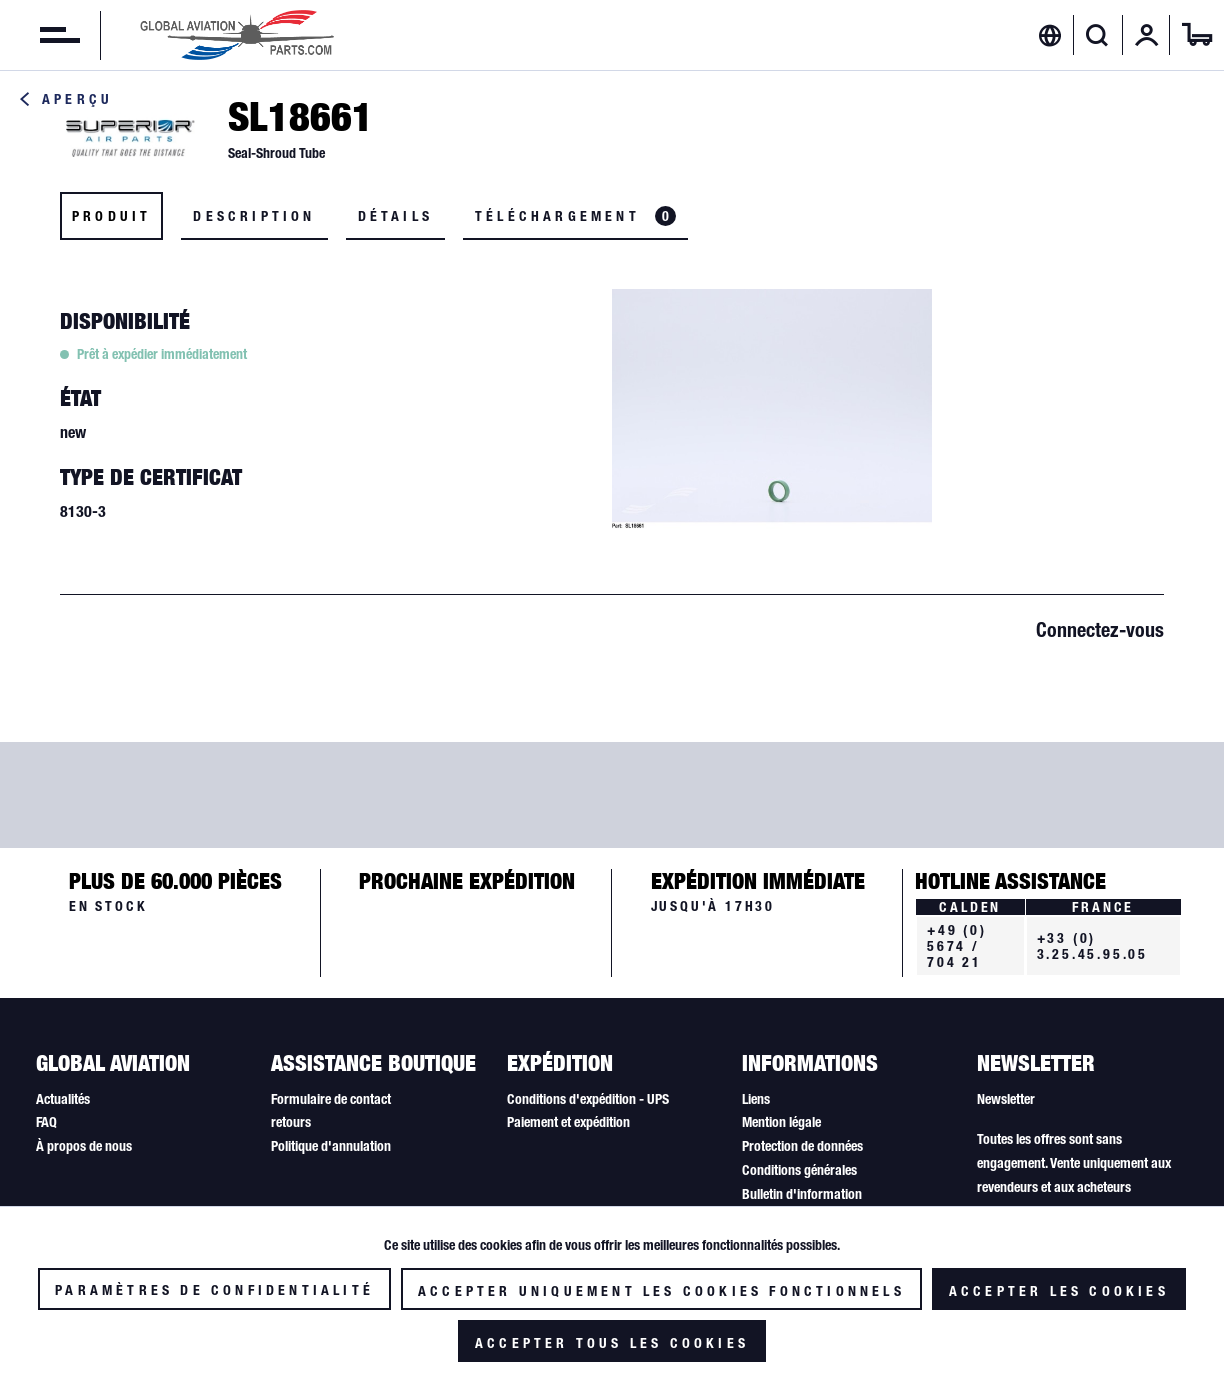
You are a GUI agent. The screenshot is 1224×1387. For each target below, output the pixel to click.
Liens (756, 1099)
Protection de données (802, 1146)
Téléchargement (575, 216)
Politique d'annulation (331, 1146)
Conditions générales (799, 1170)
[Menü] (40, 35)
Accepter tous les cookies (612, 1343)
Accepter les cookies (1059, 1291)
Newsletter (1006, 1099)
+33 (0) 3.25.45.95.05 (1092, 946)
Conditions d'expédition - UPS (588, 1099)
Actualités (63, 1099)
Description (254, 216)
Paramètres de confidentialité (214, 1290)
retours (291, 1122)
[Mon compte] (1147, 35)
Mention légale (781, 1122)
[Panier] (1197, 35)
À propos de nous (84, 1146)
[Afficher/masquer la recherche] (1097, 35)
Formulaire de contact (331, 1099)
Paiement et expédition (568, 1122)
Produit (111, 216)
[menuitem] (40, 35)
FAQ (46, 1122)
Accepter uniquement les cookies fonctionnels (661, 1291)
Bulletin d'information (802, 1194)
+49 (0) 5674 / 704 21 (957, 946)
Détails (395, 216)
